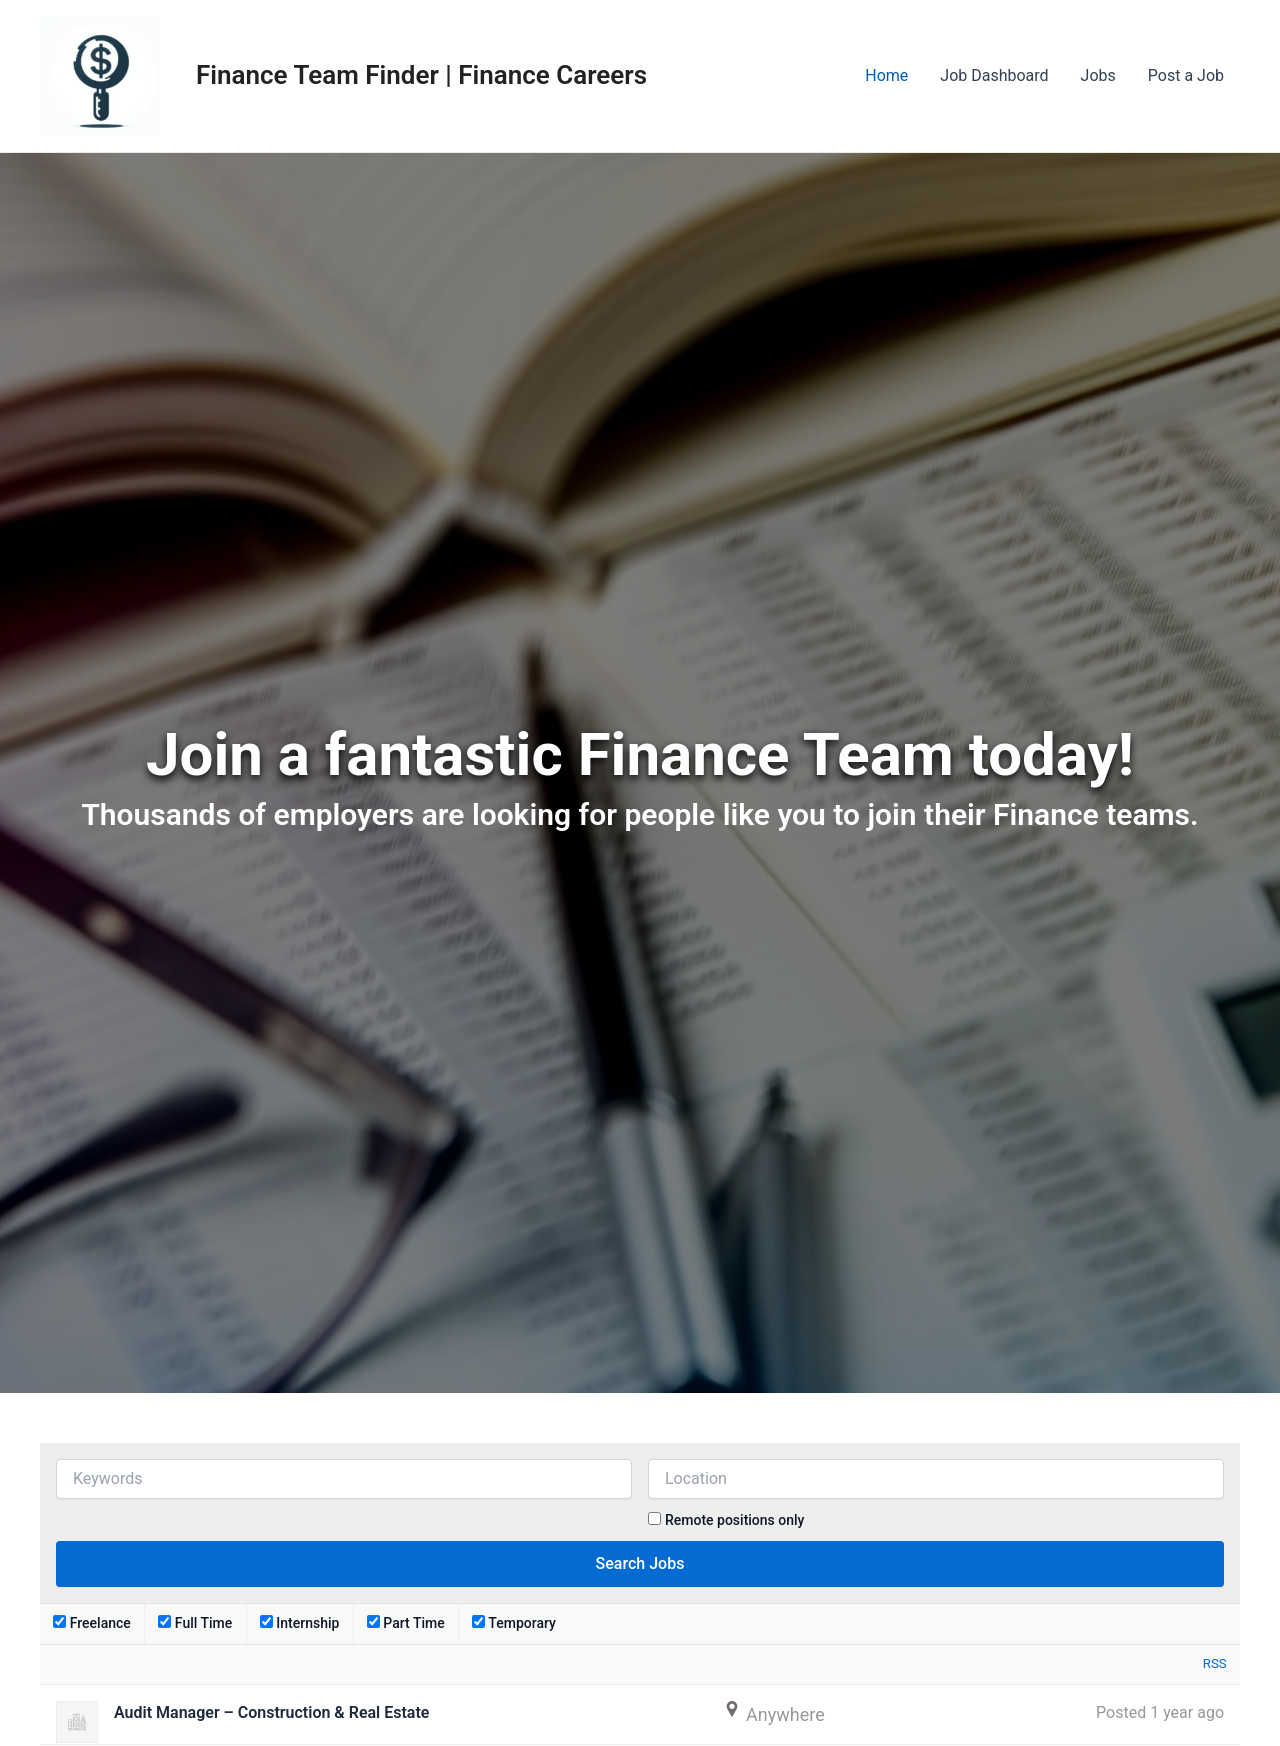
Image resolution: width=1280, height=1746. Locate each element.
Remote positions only (735, 1520)
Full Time (195, 1623)
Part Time (406, 1623)
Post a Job (1186, 75)
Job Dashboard (994, 75)
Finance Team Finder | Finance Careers (421, 75)
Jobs (1098, 75)
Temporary (514, 1623)
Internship (300, 1623)
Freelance (92, 1623)
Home (886, 75)
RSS (1215, 1663)
